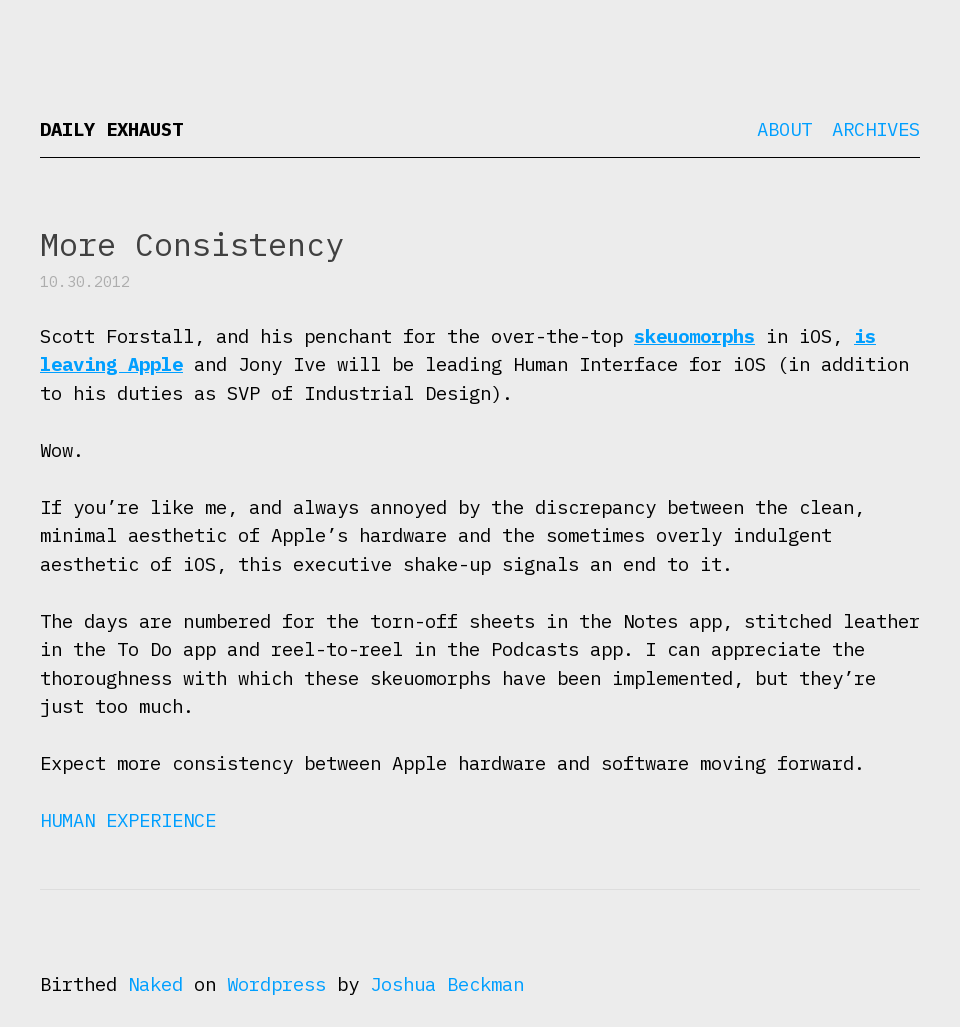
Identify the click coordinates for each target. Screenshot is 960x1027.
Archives (876, 129)
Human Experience (128, 820)
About (784, 129)
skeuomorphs (694, 336)
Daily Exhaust (111, 129)
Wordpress (276, 984)
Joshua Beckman (447, 984)
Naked (155, 984)
